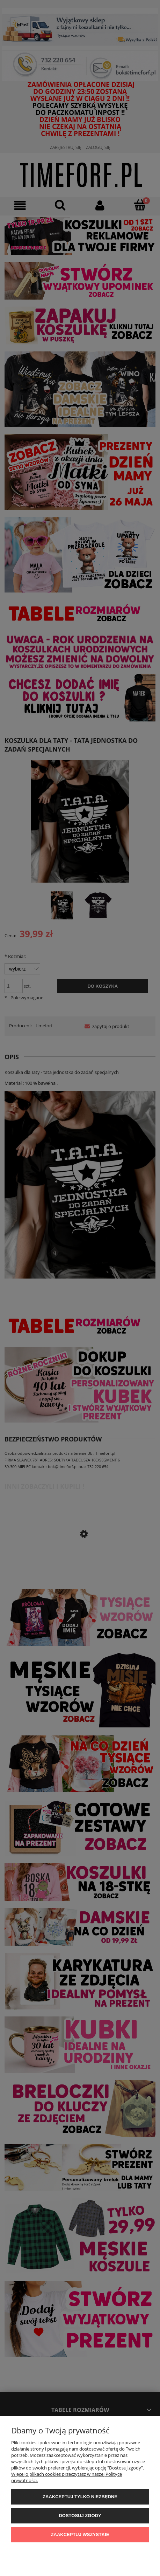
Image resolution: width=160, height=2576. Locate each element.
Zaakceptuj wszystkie (80, 2534)
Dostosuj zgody (80, 2515)
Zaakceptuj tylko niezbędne (80, 2496)
